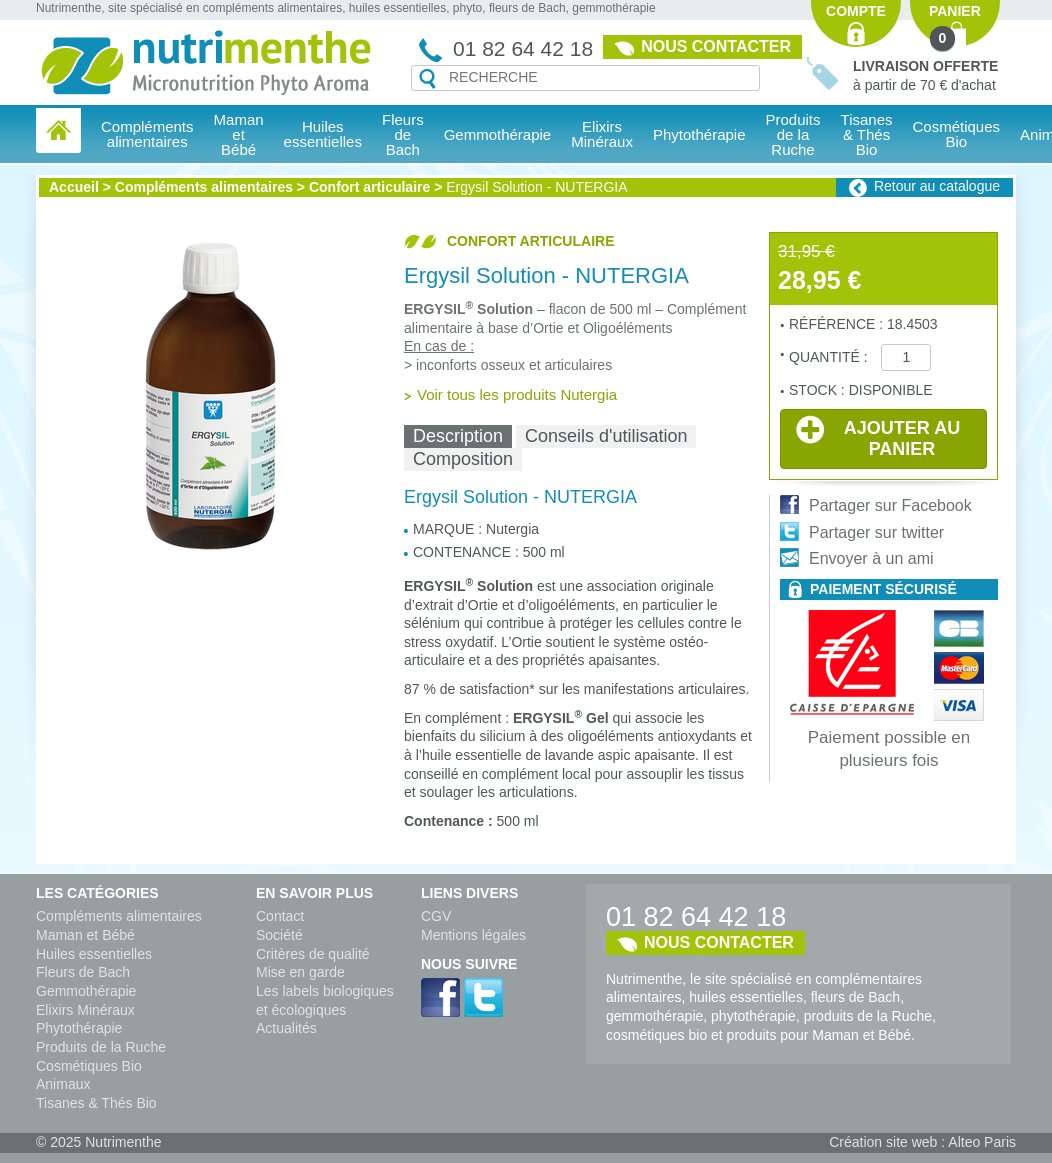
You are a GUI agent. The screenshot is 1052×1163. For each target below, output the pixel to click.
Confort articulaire (369, 187)
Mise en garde (300, 972)
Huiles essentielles (94, 954)
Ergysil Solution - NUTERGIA (536, 187)
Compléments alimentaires (204, 187)
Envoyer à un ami (871, 558)
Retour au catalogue (937, 186)
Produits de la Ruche (793, 134)
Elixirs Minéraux (602, 134)
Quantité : (830, 357)
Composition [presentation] (463, 459)
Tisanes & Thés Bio (96, 1103)
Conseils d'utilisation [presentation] (606, 436)
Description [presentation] (458, 436)
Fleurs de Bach (83, 972)
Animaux (63, 1084)
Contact (280, 916)
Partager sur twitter (876, 532)
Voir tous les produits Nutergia (517, 394)
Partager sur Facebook (890, 505)
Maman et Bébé (85, 935)
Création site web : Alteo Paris (922, 1142)
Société (279, 935)
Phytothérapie (79, 1028)
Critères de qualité (313, 954)
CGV (436, 916)
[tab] (458, 436)
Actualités (286, 1028)
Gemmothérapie (86, 991)
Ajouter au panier (878, 437)
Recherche (427, 79)
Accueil (74, 187)
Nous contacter (716, 46)
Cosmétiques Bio (89, 1066)
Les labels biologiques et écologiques (325, 1000)
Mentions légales (473, 935)
